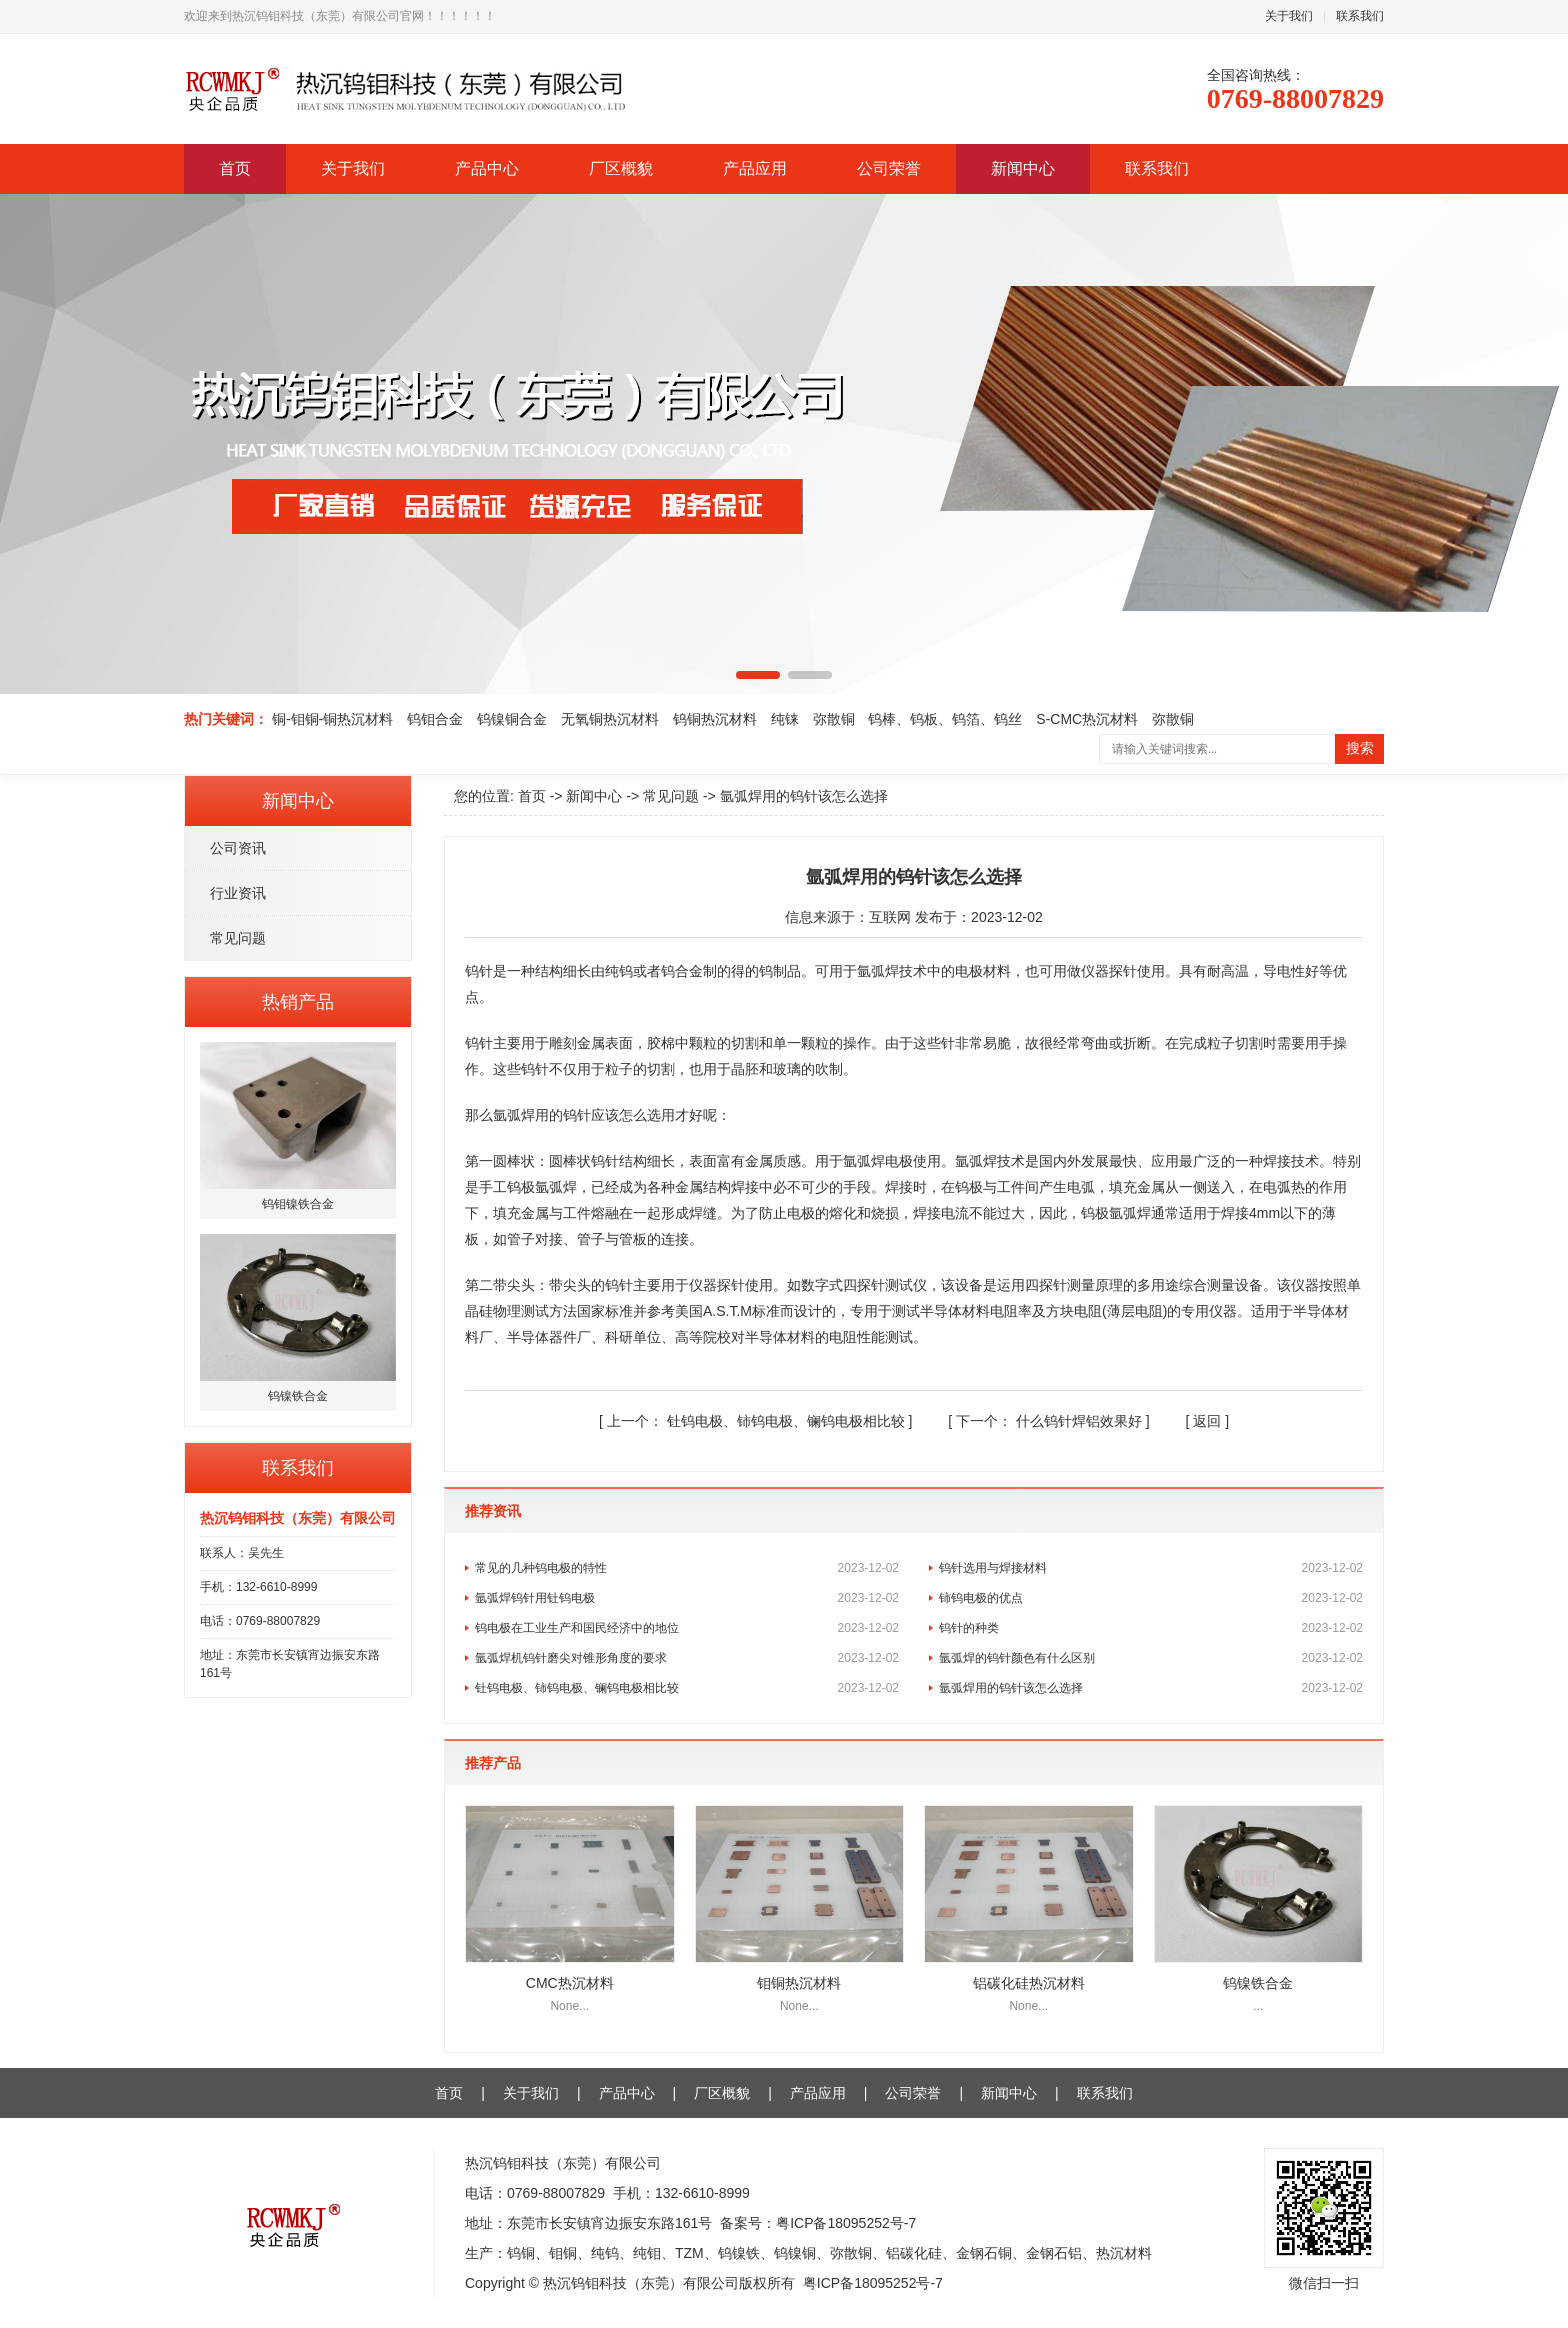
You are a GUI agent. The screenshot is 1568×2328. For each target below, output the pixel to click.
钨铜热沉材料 (715, 719)
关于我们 (1289, 16)
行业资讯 (238, 893)
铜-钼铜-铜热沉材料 (332, 719)
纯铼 (785, 719)
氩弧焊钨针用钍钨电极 (687, 1598)
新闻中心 (1023, 168)
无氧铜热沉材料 (610, 719)
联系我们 (1360, 16)
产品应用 (755, 168)
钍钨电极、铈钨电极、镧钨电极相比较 (758, 1421)
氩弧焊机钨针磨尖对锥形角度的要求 (687, 1658)
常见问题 (238, 938)
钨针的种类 (1151, 1628)
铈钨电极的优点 (1151, 1598)
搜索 (1360, 748)
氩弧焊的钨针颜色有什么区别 (1151, 1658)
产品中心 (487, 168)
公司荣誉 (889, 168)
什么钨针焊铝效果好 (1051, 1421)
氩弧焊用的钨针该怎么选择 (1151, 1688)
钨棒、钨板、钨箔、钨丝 (945, 719)
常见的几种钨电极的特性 (687, 1568)
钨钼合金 (435, 719)
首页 (235, 168)
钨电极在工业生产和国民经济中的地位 (687, 1628)
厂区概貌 (621, 168)
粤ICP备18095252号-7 (846, 2223)
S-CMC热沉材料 (1087, 719)
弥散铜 (834, 719)
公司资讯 (238, 848)
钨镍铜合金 (512, 719)
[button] (758, 675)
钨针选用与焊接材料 (1151, 1568)
